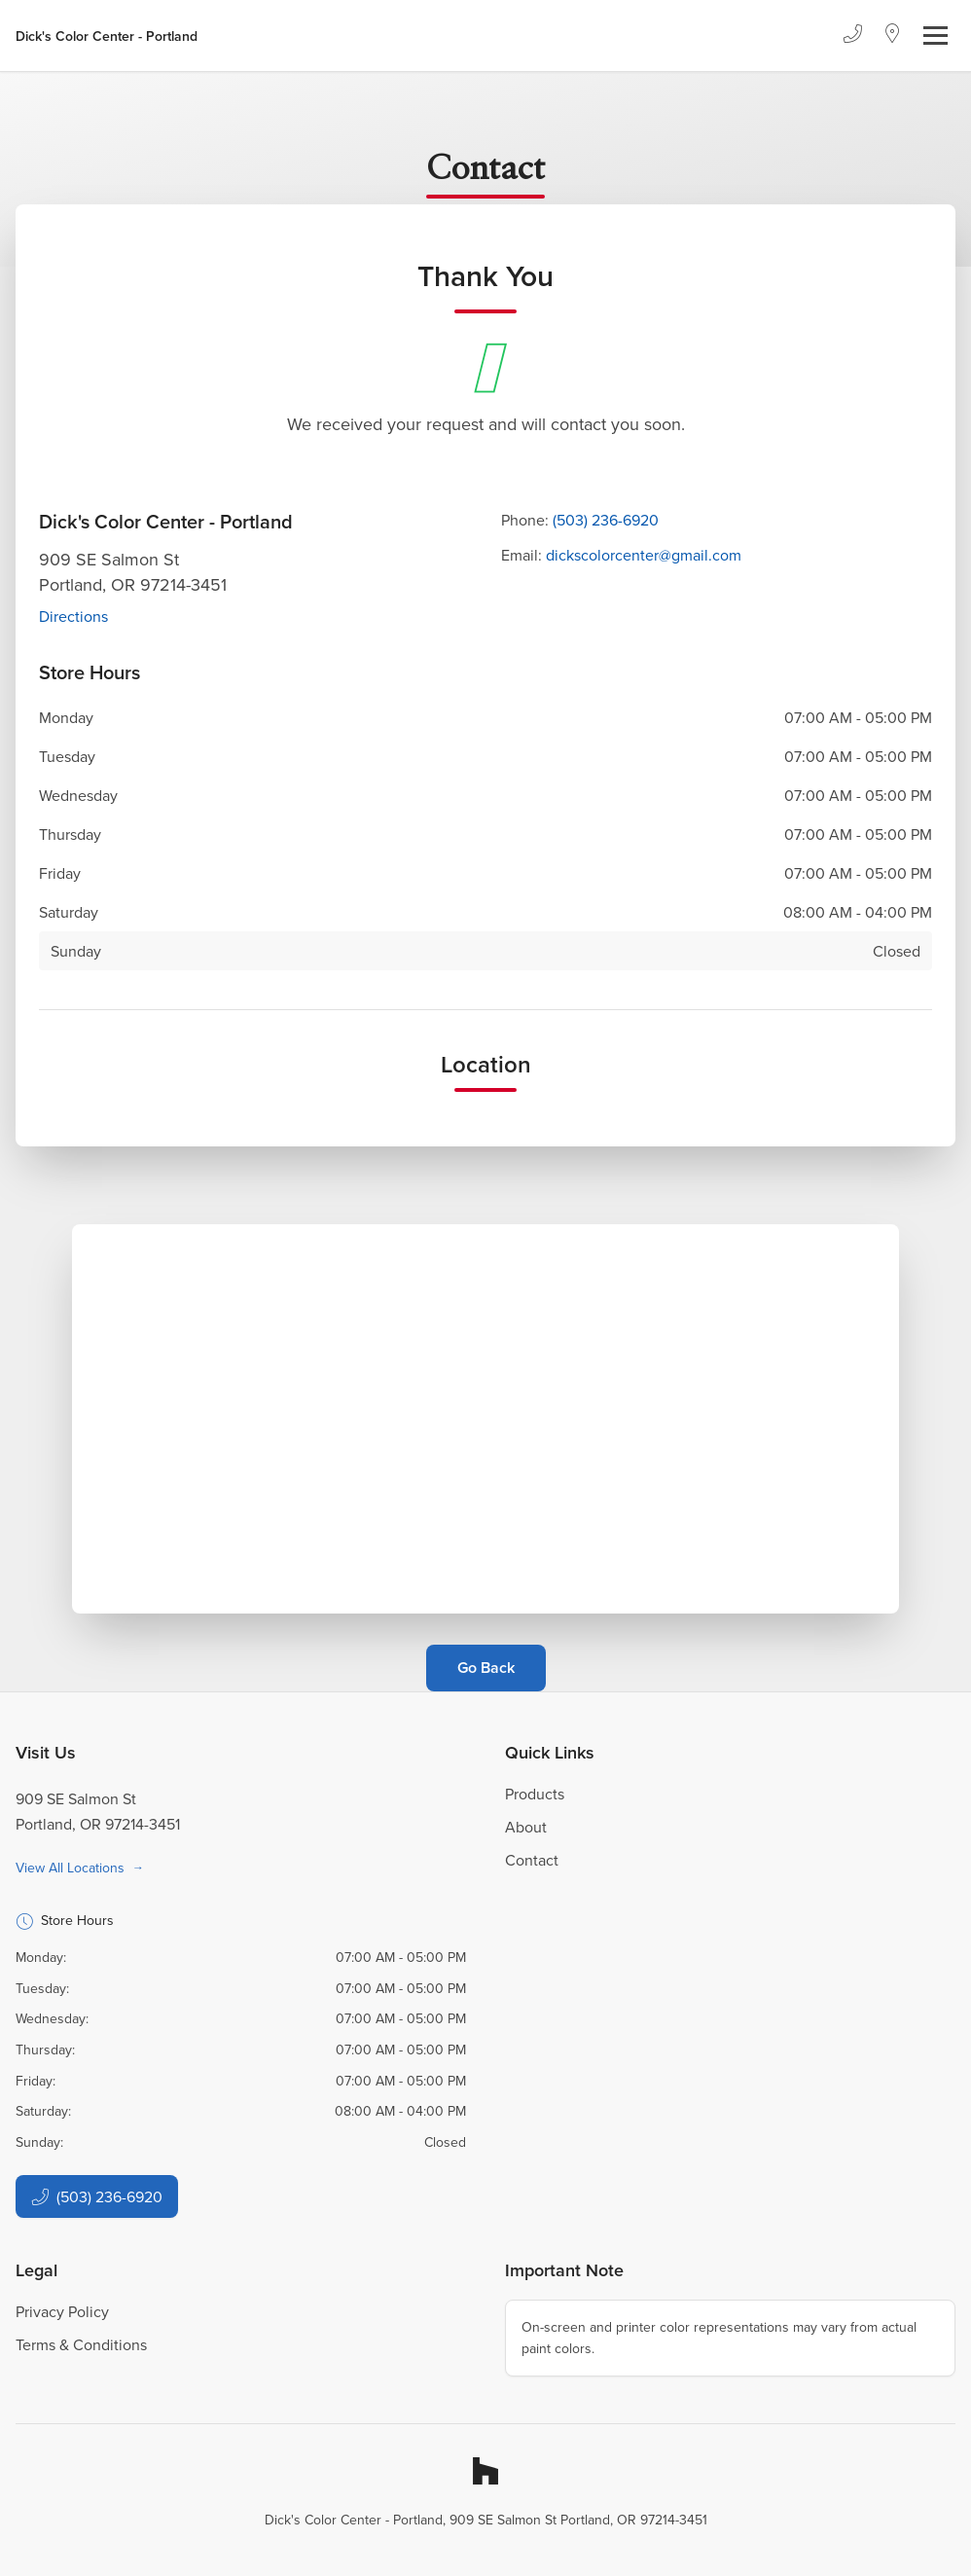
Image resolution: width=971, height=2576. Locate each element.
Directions (73, 616)
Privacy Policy (62, 2311)
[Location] (893, 35)
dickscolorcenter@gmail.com (643, 554)
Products (534, 1793)
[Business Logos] (107, 36)
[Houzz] (485, 2470)
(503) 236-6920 (606, 519)
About (526, 1826)
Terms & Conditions (81, 2344)
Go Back (486, 1667)
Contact (531, 1859)
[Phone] (852, 35)
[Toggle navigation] (935, 35)
